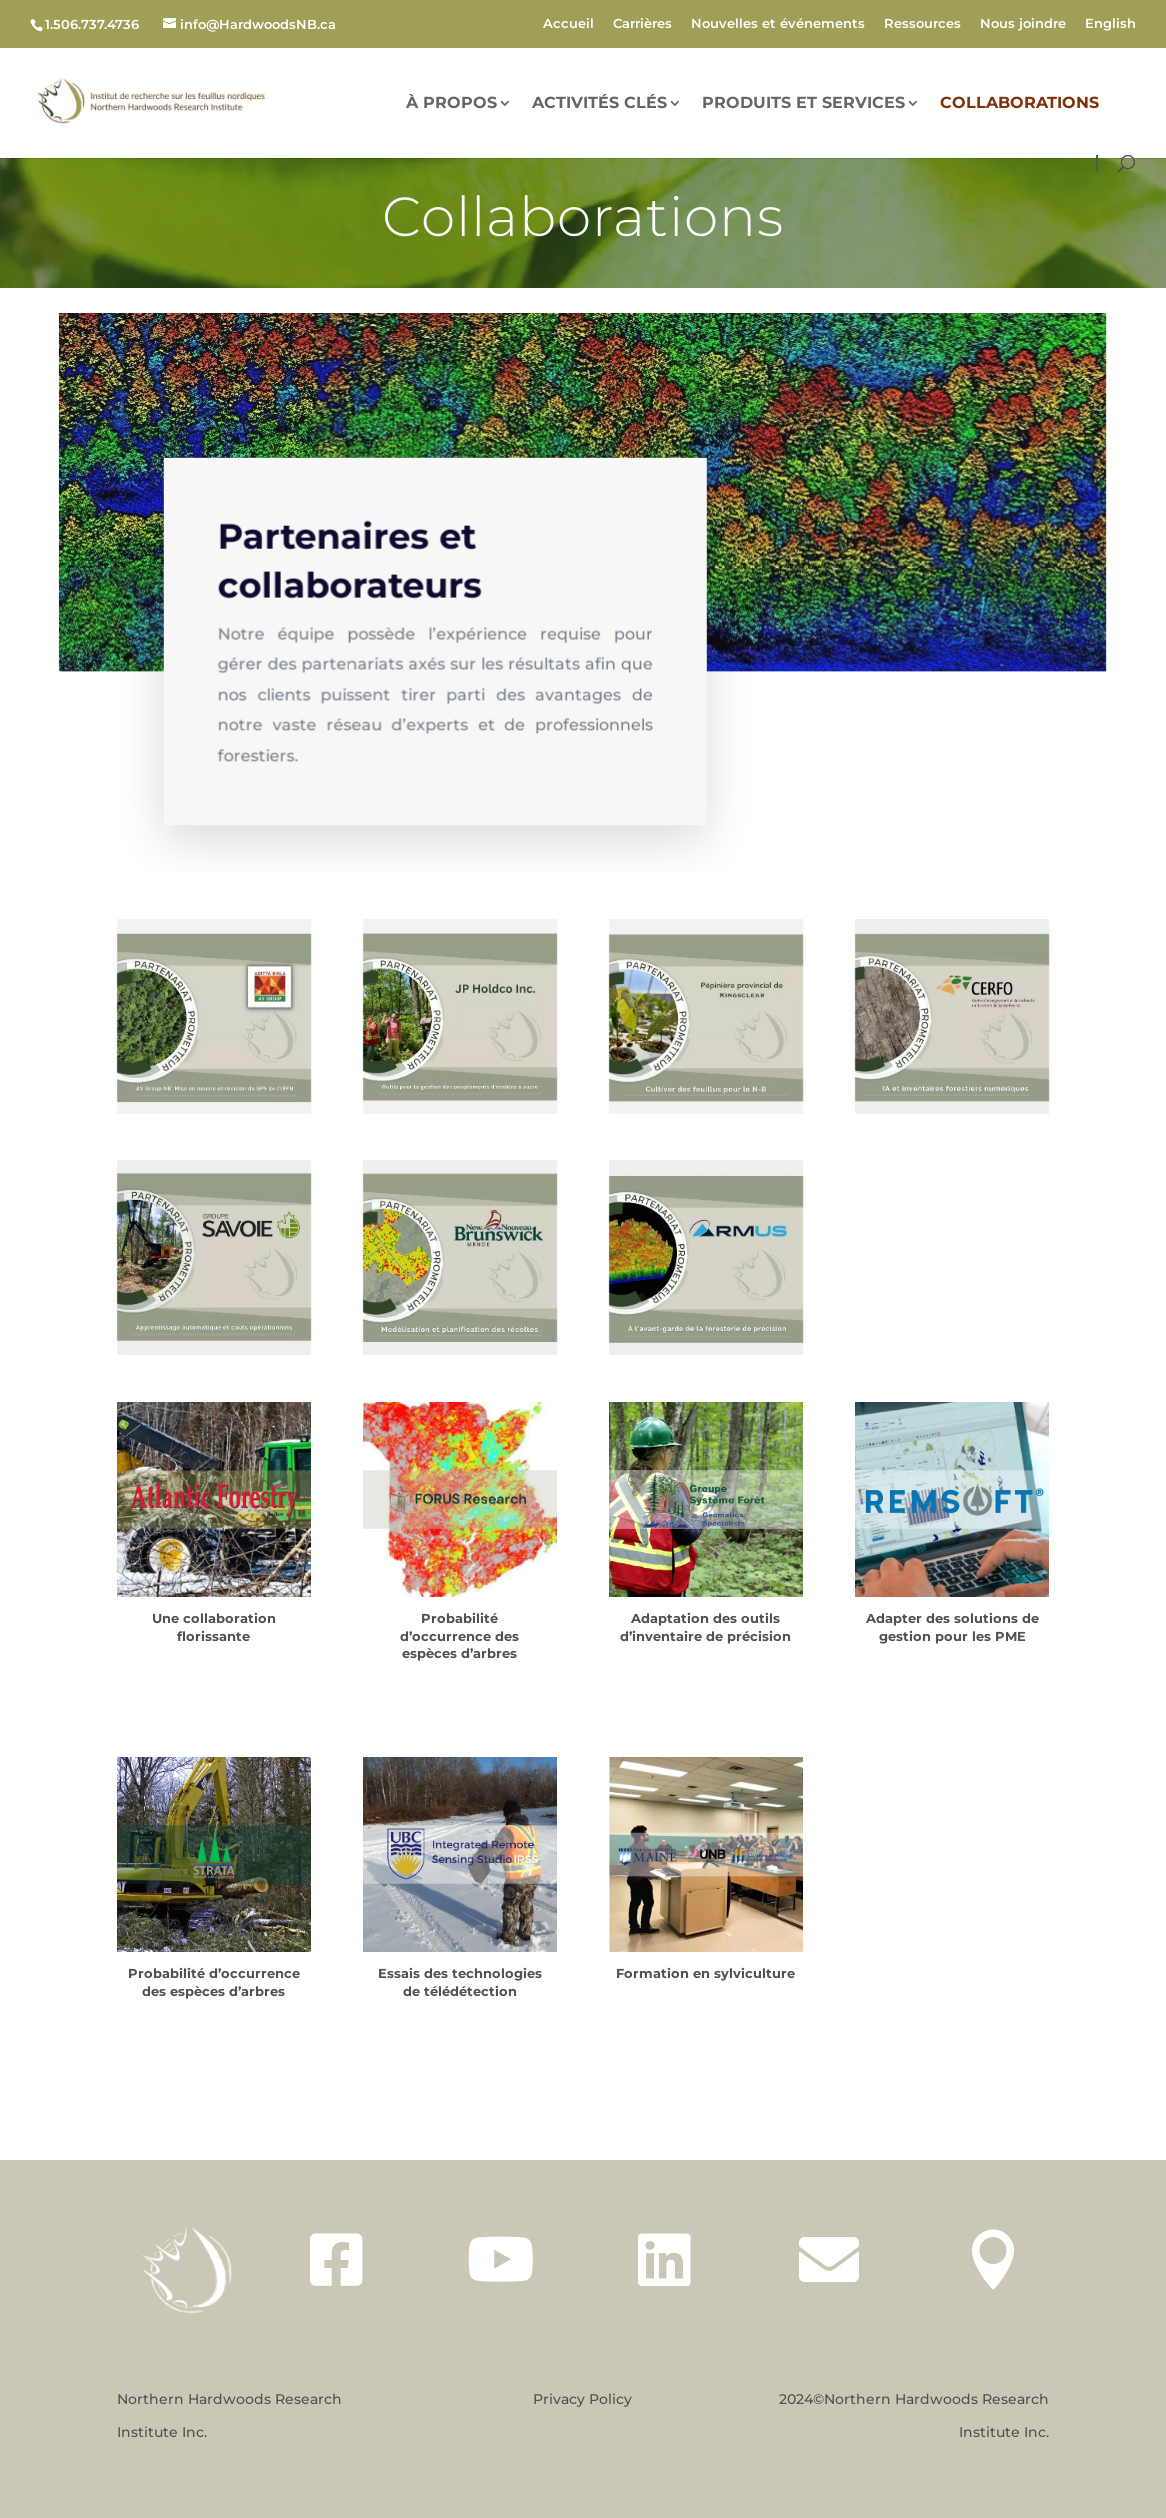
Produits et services (803, 104)
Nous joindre (1023, 24)
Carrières (642, 24)
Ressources (922, 24)
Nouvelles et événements (778, 24)
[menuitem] (1110, 28)
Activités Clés (599, 104)
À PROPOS (451, 104)
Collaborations (1019, 104)
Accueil (568, 24)
